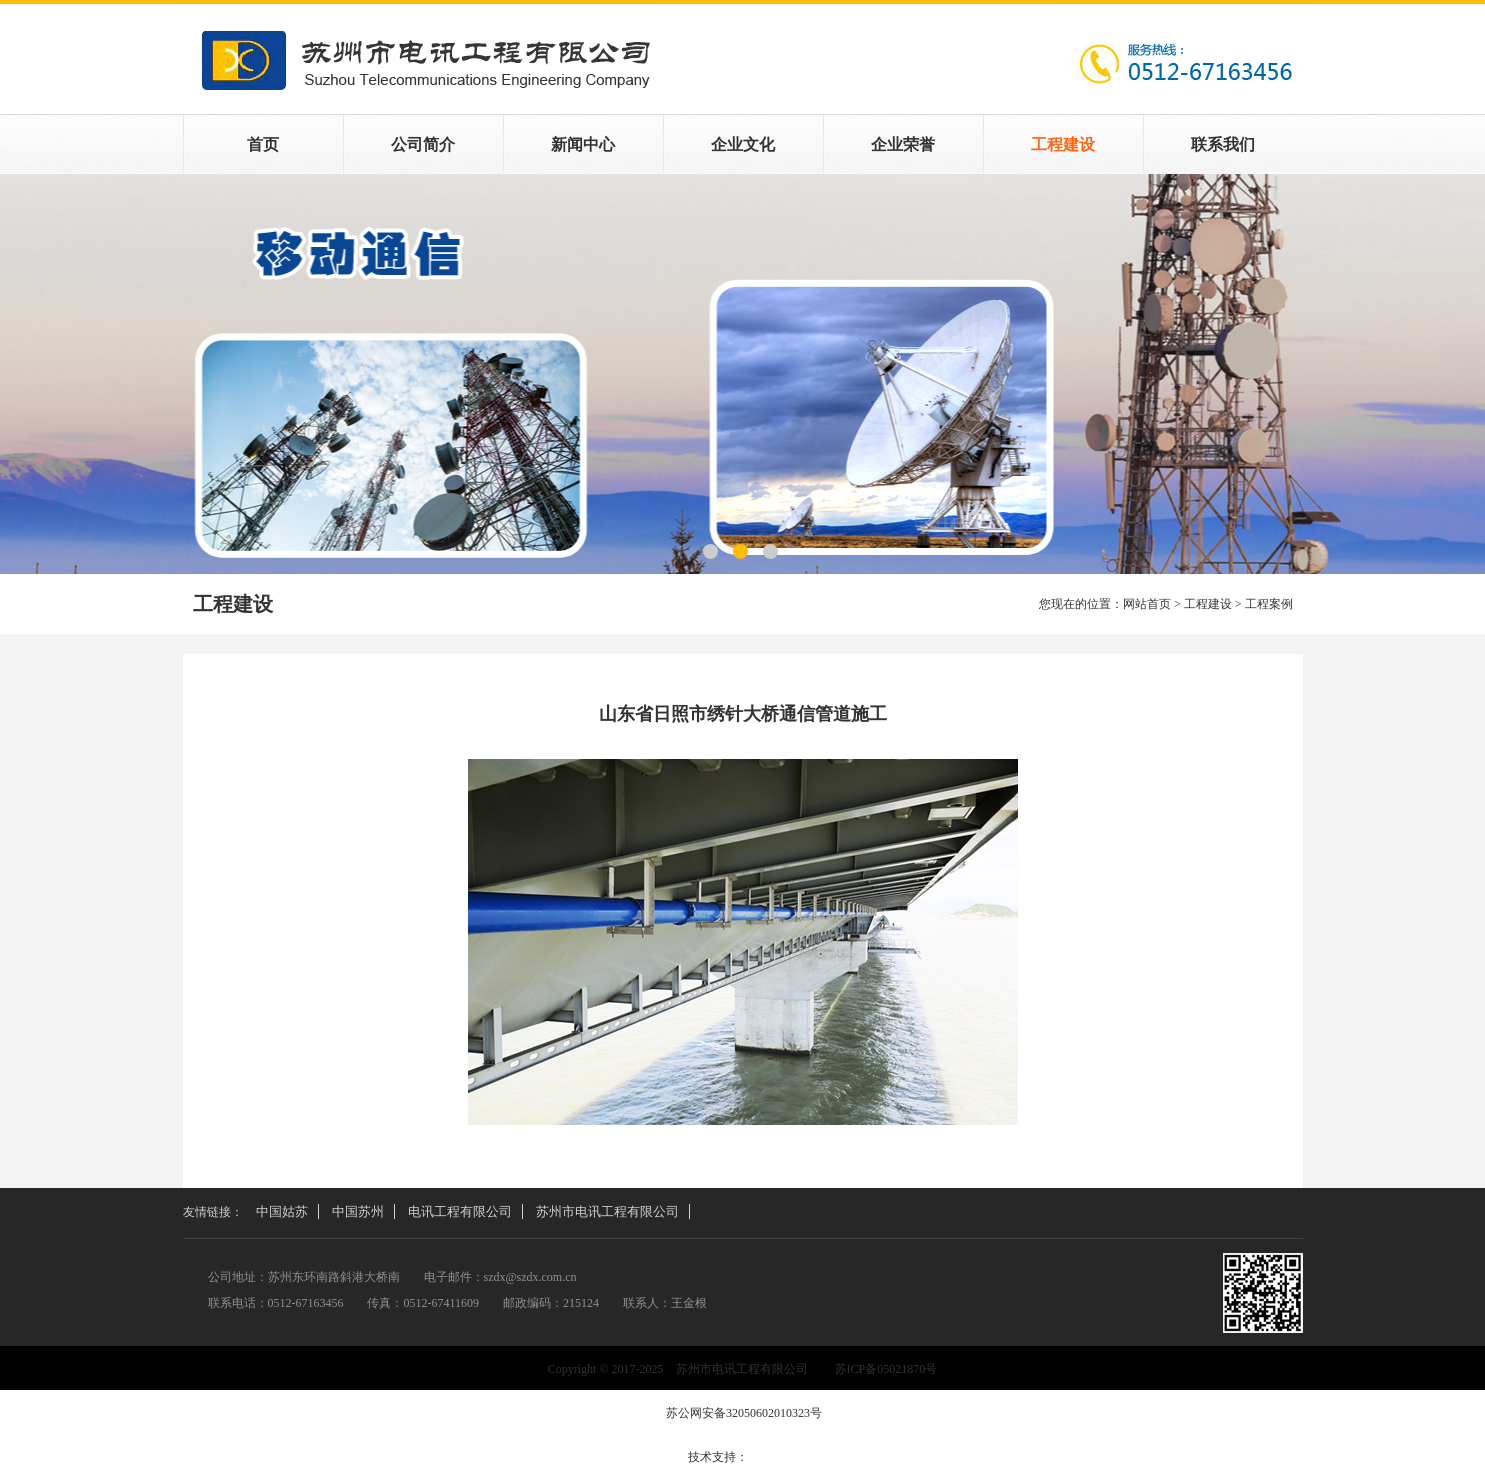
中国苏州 (358, 1211)
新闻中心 (583, 144)
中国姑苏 (282, 1211)
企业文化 (743, 144)
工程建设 (1063, 144)
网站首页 (1147, 604)
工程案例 (742, 374)
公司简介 (423, 144)
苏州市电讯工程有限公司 (607, 1211)
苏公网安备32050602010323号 (742, 1413)
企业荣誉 (903, 144)
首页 (263, 144)
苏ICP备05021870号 (886, 1369)
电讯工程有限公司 (460, 1211)
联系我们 (1223, 144)
